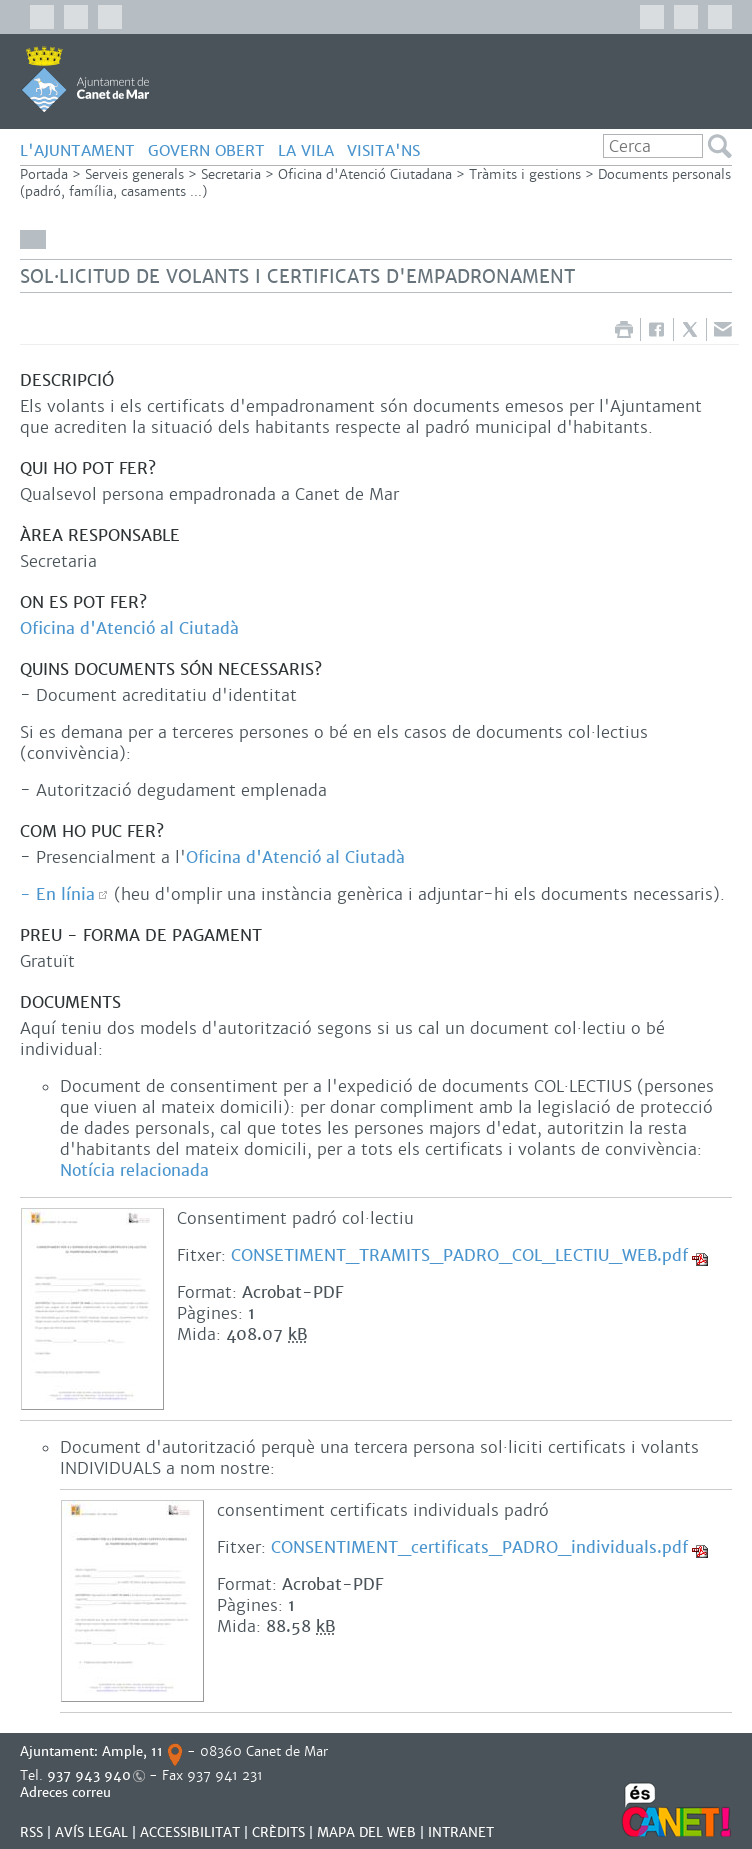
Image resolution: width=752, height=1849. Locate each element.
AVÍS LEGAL (91, 1832)
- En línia (57, 894)
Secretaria (231, 174)
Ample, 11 (132, 1751)
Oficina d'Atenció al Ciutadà (129, 628)
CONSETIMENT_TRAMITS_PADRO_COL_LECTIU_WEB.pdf (459, 1255)
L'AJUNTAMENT (77, 150)
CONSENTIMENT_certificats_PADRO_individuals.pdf (479, 1547)
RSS (31, 1832)
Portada (44, 174)
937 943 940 (89, 1775)
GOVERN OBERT (206, 150)
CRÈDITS (278, 1832)
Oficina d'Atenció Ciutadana (365, 174)
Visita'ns (383, 150)
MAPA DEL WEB (366, 1832)
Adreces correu (67, 1792)
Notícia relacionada (134, 1170)
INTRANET (461, 1832)
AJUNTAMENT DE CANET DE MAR (85, 79)
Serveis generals (134, 174)
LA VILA (306, 150)
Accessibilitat (190, 1832)
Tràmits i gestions (525, 174)
